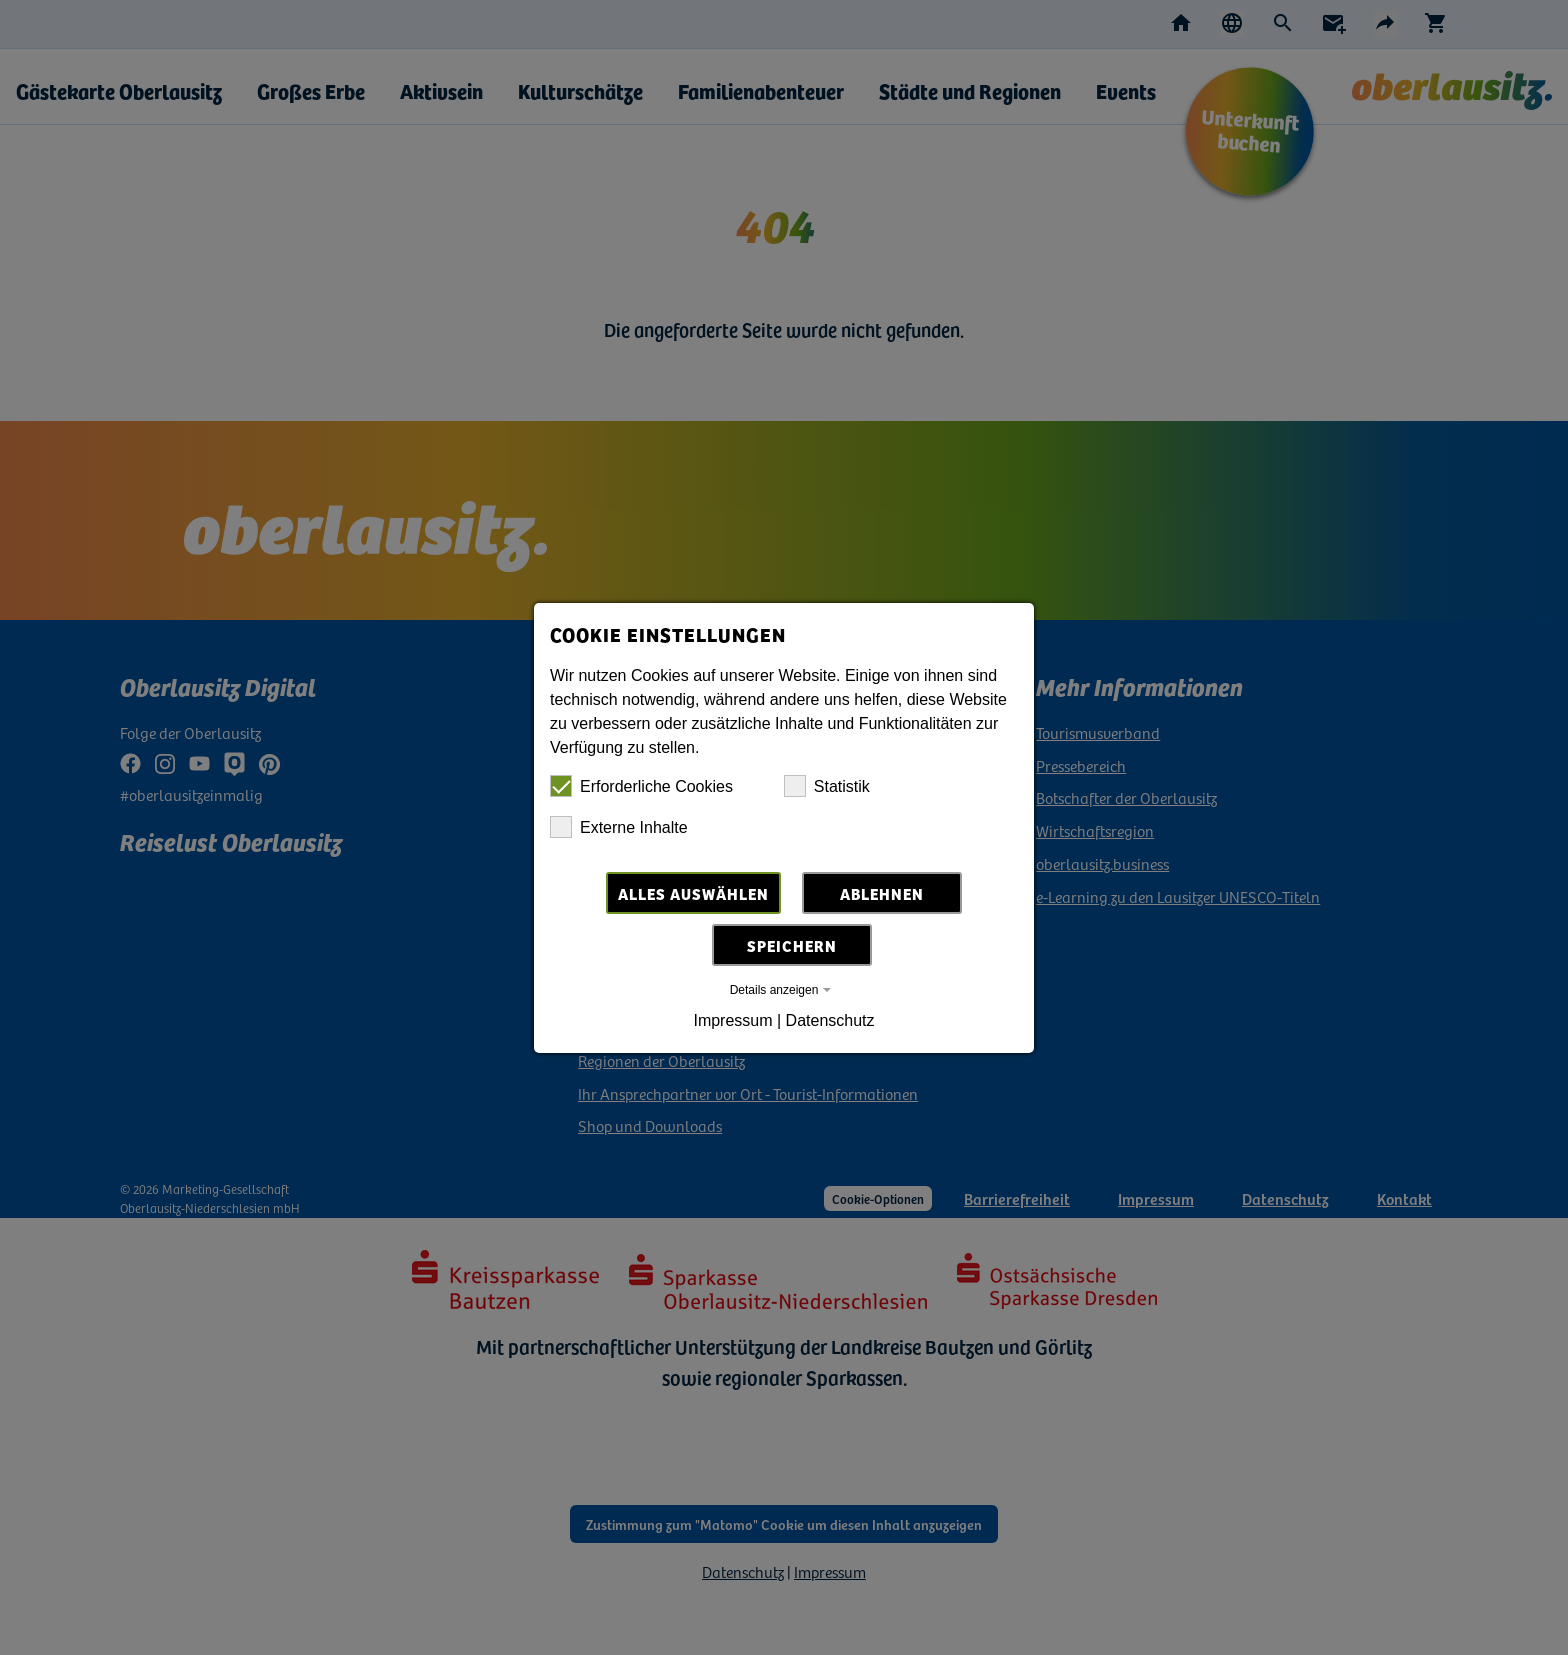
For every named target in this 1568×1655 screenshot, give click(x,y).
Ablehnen (882, 893)
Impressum (732, 1020)
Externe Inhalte (619, 827)
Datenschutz (830, 1020)
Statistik (827, 786)
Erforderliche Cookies (641, 786)
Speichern (792, 945)
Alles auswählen (693, 893)
